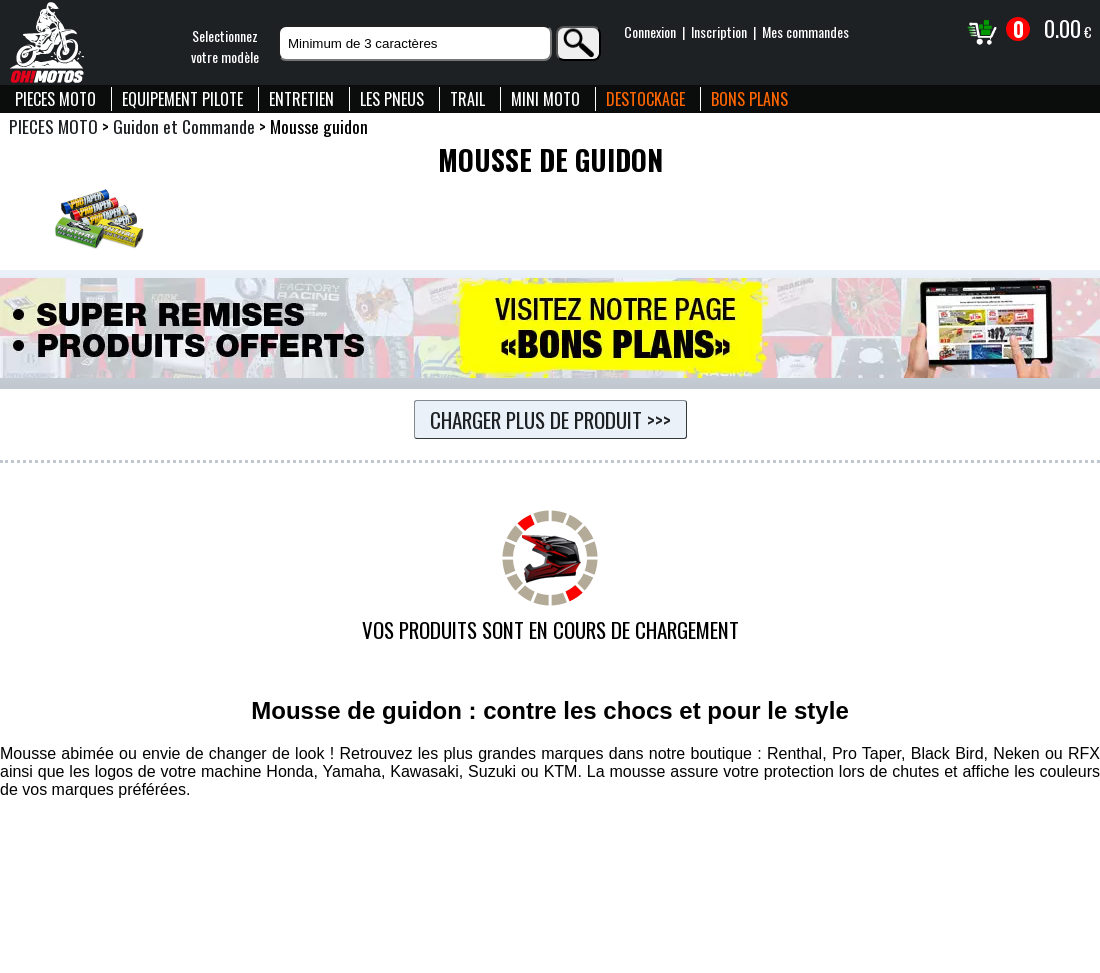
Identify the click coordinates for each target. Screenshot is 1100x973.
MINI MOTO (545, 99)
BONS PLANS (749, 99)
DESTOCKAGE (645, 99)
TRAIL (467, 99)
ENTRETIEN (301, 99)
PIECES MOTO (55, 99)
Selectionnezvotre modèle (225, 46)
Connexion (650, 31)
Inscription (719, 31)
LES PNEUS (392, 99)
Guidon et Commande (184, 126)
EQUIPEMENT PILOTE (182, 99)
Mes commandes (805, 31)
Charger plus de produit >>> (550, 419)
